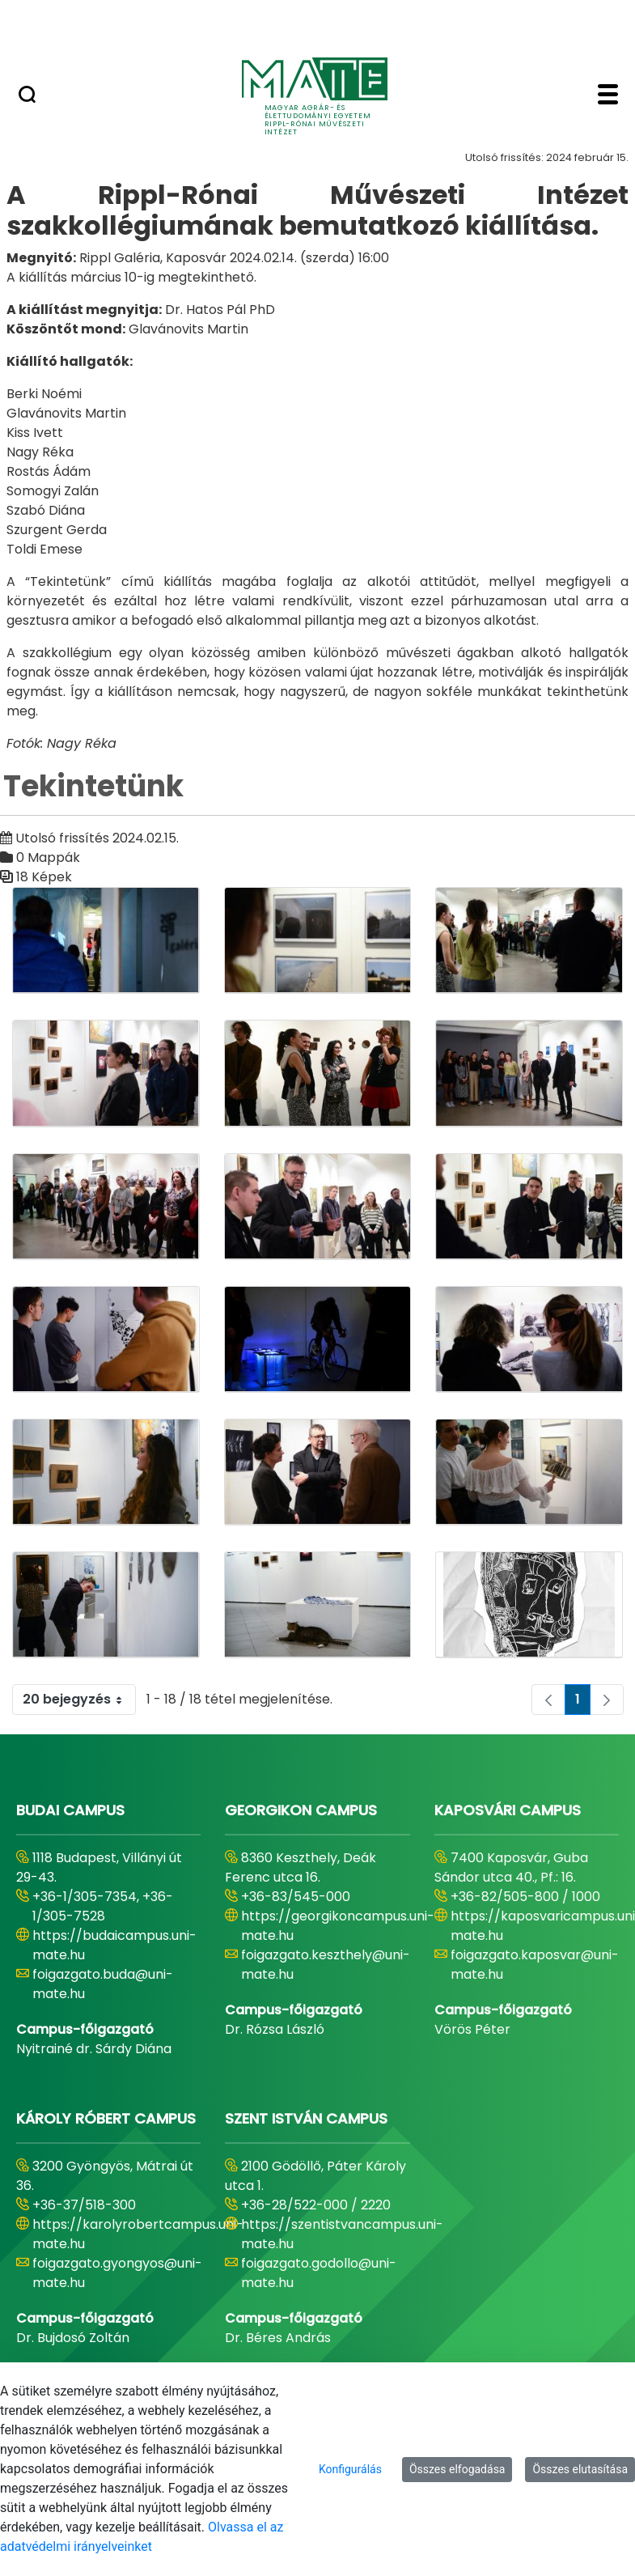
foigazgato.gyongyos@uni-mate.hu (117, 2273)
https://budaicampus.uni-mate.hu (114, 1945)
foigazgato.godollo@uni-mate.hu (318, 2273)
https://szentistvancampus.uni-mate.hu (342, 2234)
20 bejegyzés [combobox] (79, 1699)
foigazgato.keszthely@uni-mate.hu (325, 1965)
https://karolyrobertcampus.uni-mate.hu (137, 2234)
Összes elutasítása (580, 2469)
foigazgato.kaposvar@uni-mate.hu (535, 1965)
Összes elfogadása (457, 2469)
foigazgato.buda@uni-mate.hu (102, 1984)
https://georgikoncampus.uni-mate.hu (337, 1926)
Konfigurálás (350, 2469)
